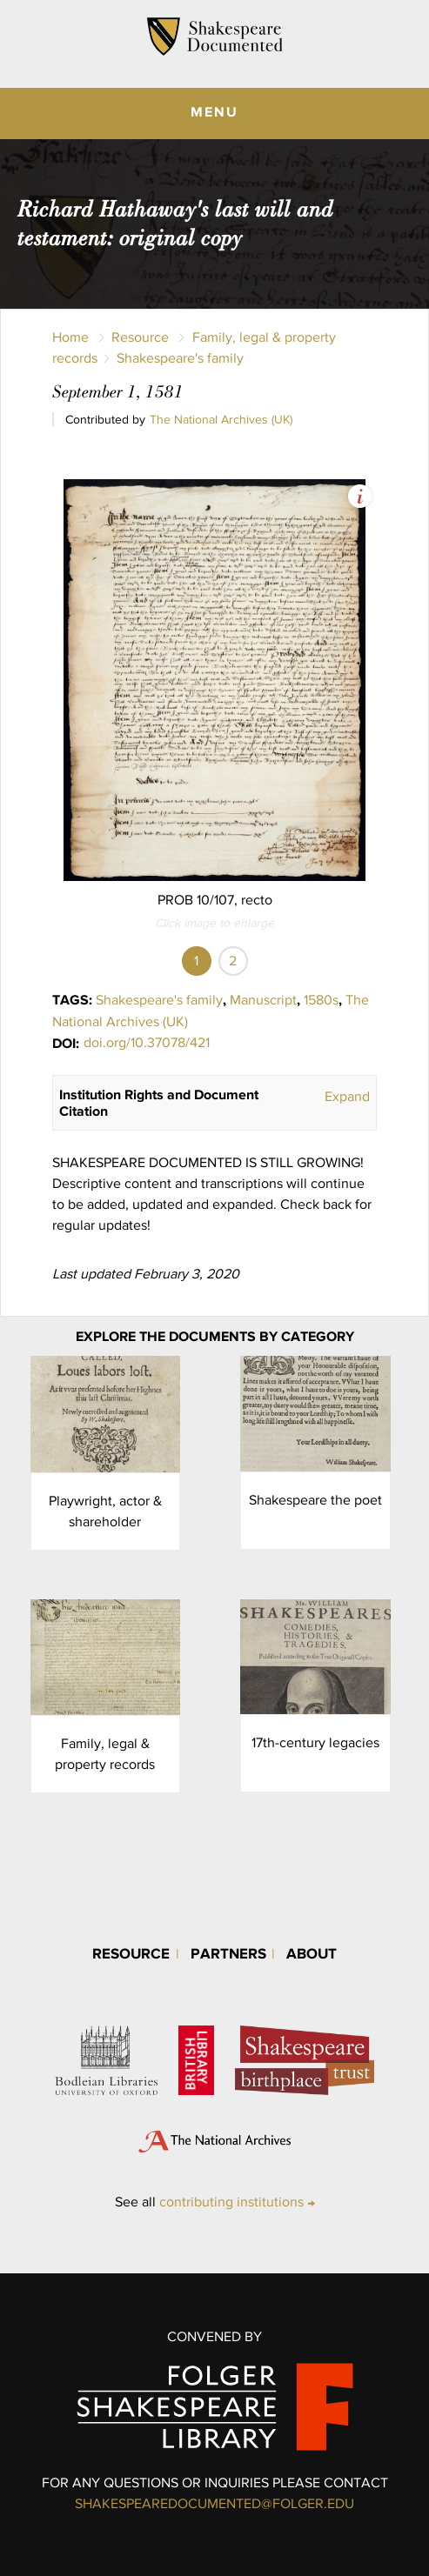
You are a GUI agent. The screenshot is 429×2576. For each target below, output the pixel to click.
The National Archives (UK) (221, 419)
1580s (321, 999)
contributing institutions (231, 2201)
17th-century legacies (315, 1742)
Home (70, 337)
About (311, 1953)
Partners (228, 1953)
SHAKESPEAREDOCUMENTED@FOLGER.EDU (214, 2503)
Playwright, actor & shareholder (105, 1511)
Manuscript (263, 999)
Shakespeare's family (180, 357)
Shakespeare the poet (315, 1499)
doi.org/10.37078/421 (147, 1042)
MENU (214, 111)
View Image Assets (360, 496)
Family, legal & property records (105, 1754)
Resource (140, 337)
